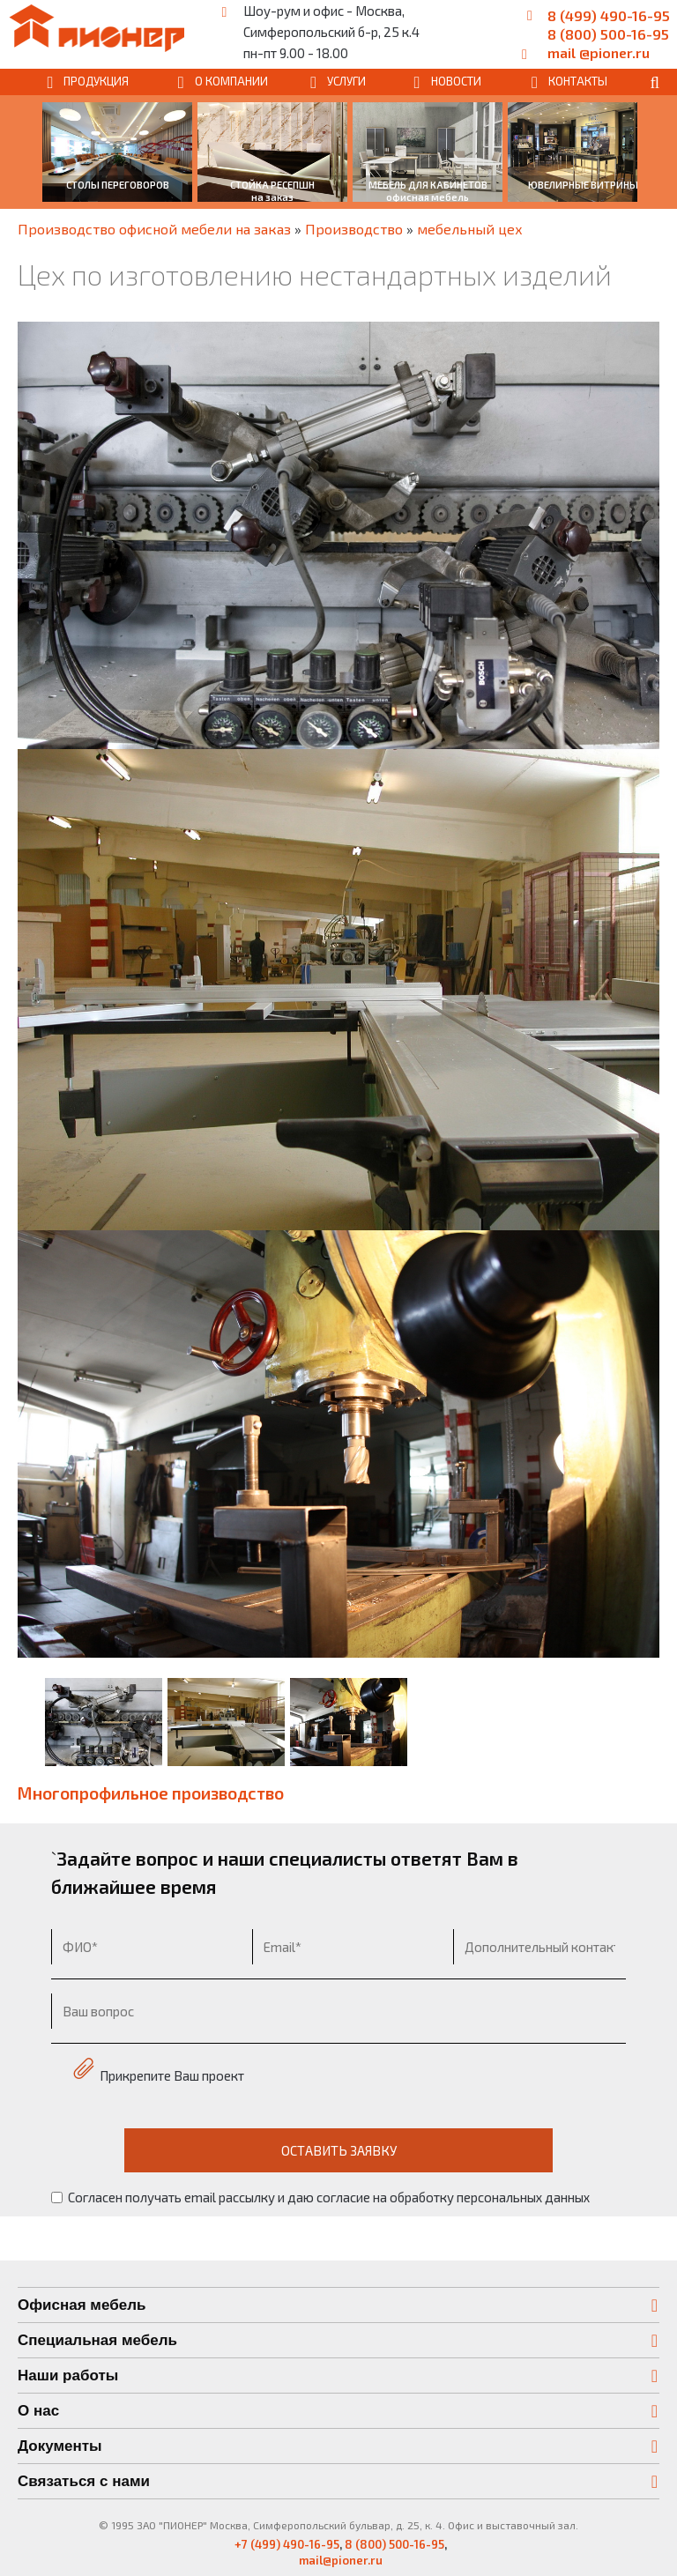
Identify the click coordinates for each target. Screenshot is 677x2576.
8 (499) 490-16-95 (608, 15)
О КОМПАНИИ (231, 81)
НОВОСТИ (456, 81)
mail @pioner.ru (598, 52)
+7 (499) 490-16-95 (286, 2544)
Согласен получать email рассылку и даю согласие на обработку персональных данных (320, 2197)
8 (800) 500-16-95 (608, 34)
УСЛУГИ (346, 81)
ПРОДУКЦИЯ (96, 81)
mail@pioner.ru (341, 2560)
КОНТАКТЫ (577, 81)
